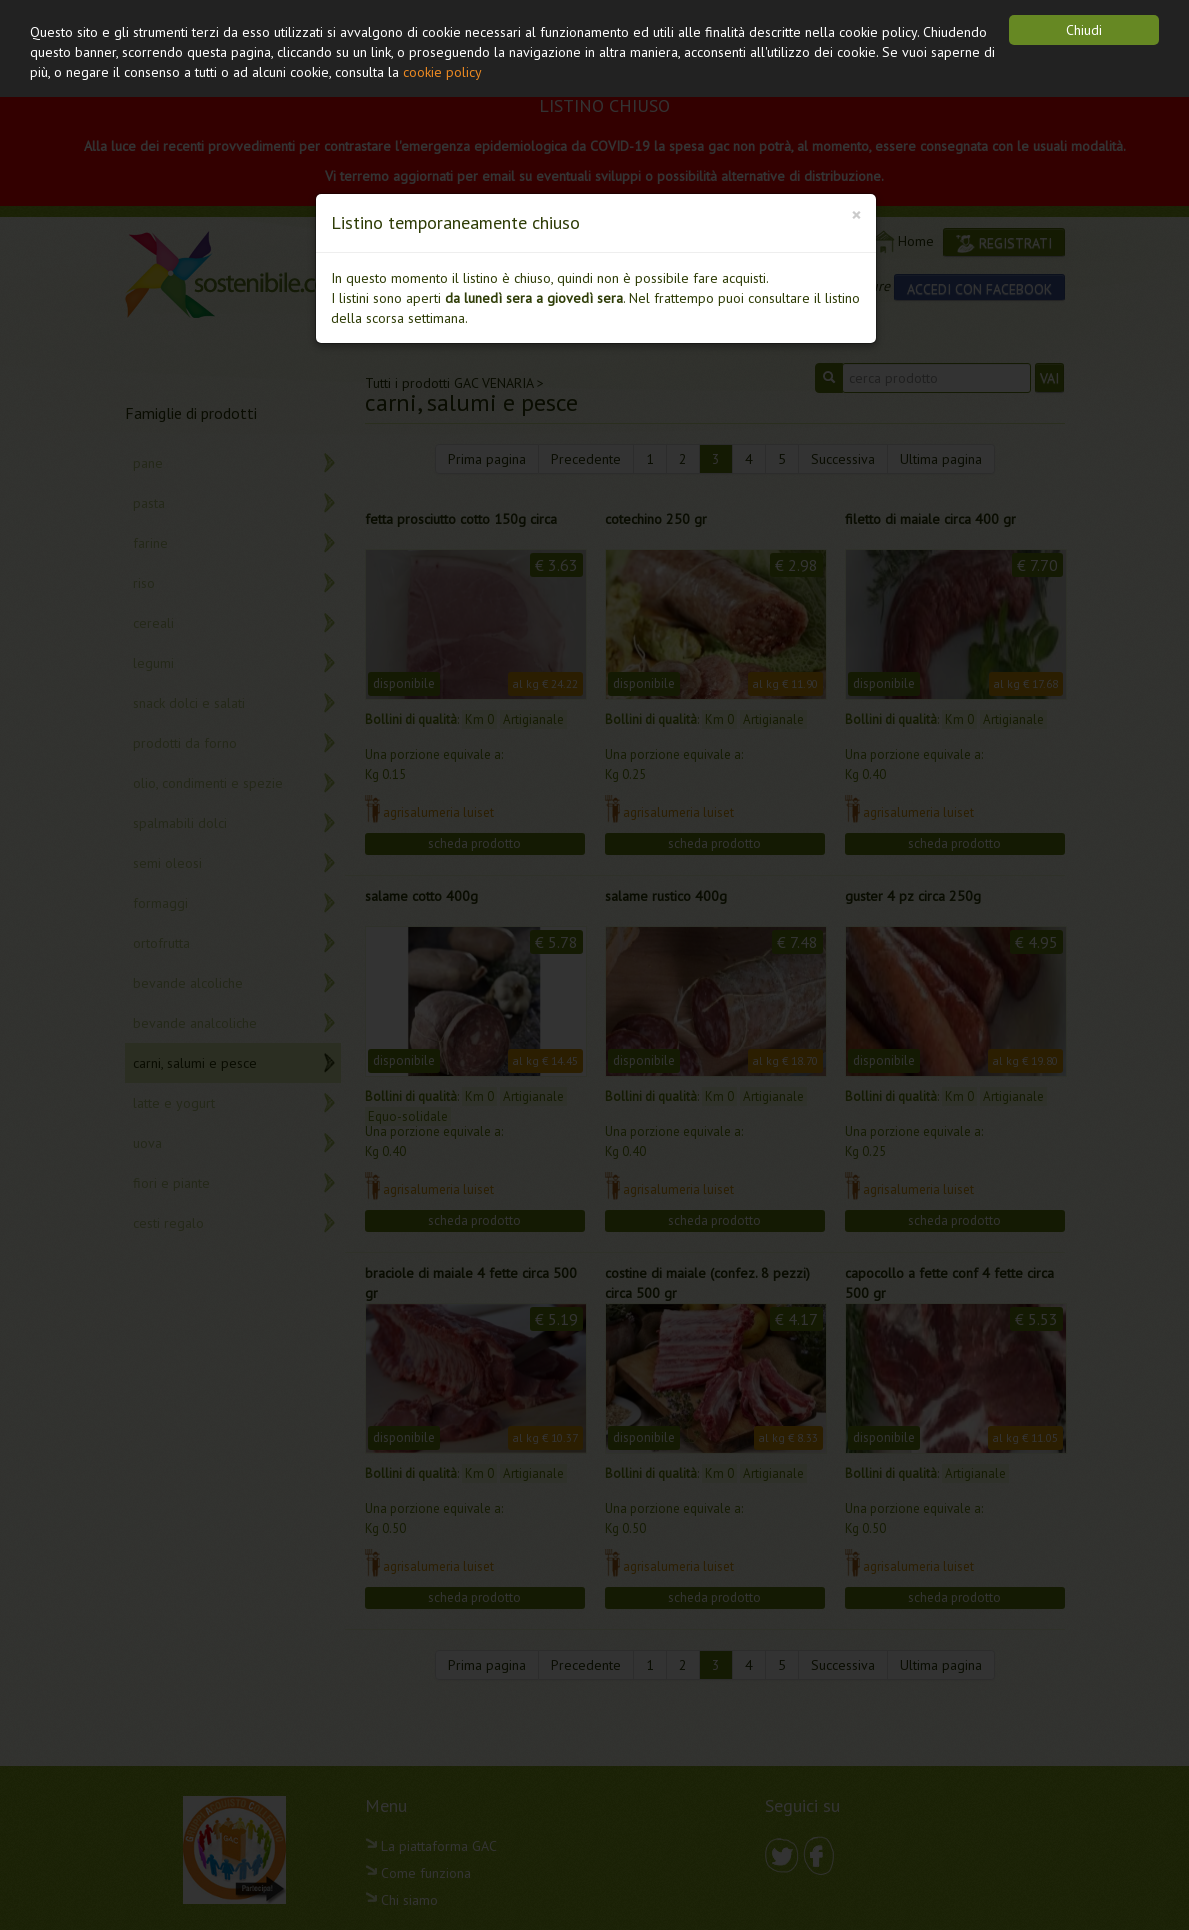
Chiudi (1084, 30)
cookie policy (442, 72)
